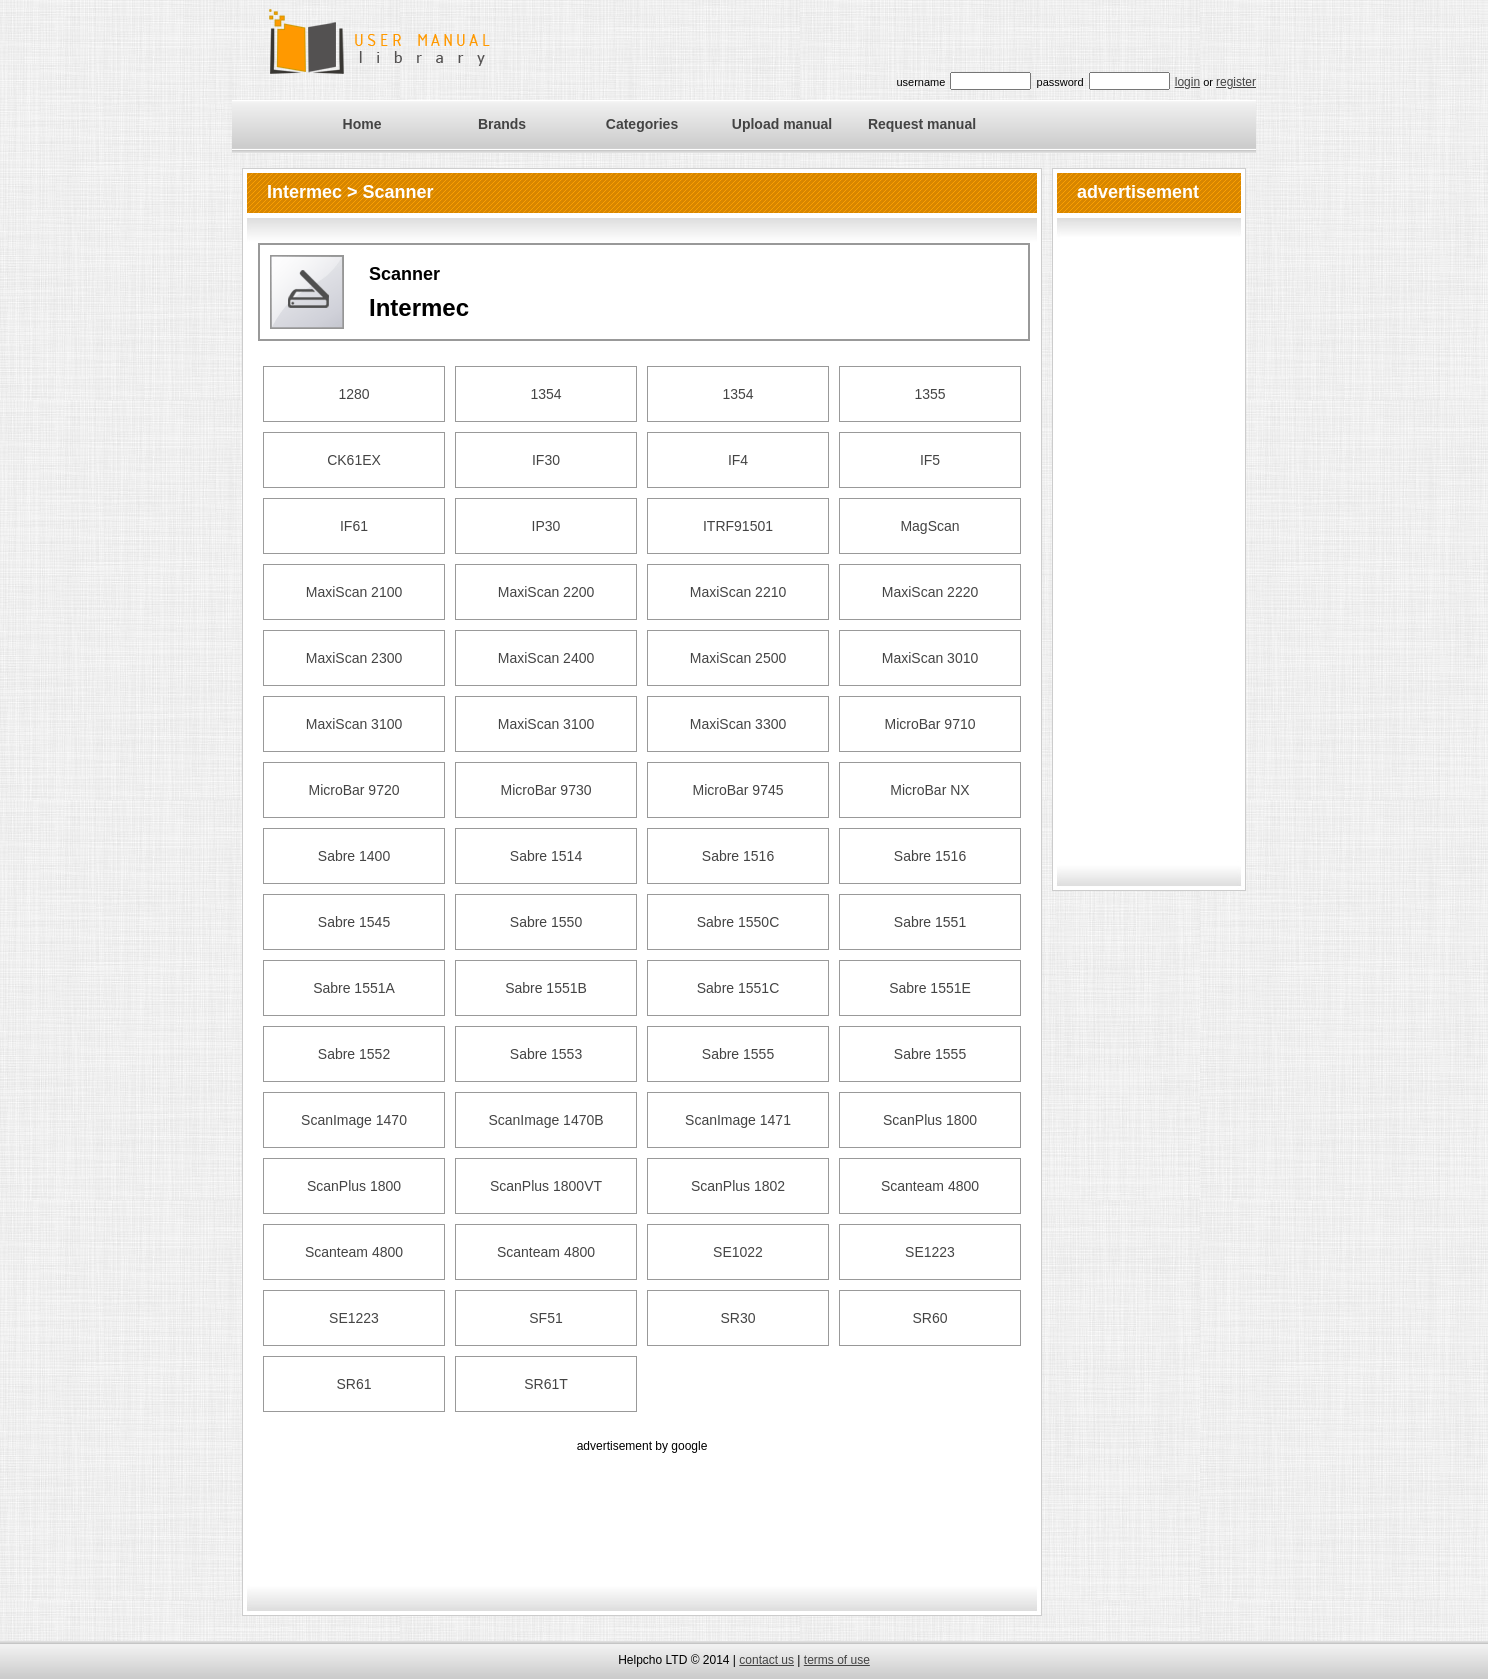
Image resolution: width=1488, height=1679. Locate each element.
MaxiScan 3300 (738, 724)
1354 (545, 394)
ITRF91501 (738, 526)
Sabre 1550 (546, 922)
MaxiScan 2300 (354, 658)
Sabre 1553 (546, 1054)
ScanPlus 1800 (930, 1120)
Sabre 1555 (738, 1054)
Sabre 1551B (546, 988)
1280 (353, 394)
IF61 (354, 526)
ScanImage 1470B (545, 1120)
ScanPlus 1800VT (546, 1186)
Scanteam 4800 (930, 1186)
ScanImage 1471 (738, 1120)
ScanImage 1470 (354, 1120)
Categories (642, 124)
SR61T (546, 1384)
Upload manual (782, 124)
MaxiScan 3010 (930, 658)
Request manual (922, 124)
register (1236, 82)
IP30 (546, 526)
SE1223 (930, 1252)
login (1187, 82)
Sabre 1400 (354, 856)
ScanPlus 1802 (738, 1186)
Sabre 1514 (546, 856)
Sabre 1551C (738, 988)
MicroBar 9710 (929, 724)
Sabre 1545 (354, 922)
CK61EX (354, 460)
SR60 (929, 1318)
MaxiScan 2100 (354, 592)
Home (362, 124)
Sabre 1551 (930, 922)
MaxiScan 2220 (930, 592)
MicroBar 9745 (737, 790)
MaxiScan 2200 (546, 592)
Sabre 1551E (930, 988)
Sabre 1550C (738, 922)
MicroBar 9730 (545, 790)
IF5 (930, 460)
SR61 (353, 1384)
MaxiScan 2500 (738, 658)
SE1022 (738, 1252)
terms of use (837, 1660)
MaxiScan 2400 (546, 658)
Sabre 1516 (738, 856)
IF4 (738, 460)
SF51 (545, 1318)
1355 (929, 394)
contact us (766, 1660)
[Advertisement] (642, 1502)
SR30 (737, 1318)
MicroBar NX (929, 790)
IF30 (546, 460)
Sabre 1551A (354, 988)
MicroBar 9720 (353, 790)
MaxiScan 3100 (354, 724)
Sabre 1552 (354, 1054)
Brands (502, 124)
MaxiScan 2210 (738, 592)
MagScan (929, 526)
